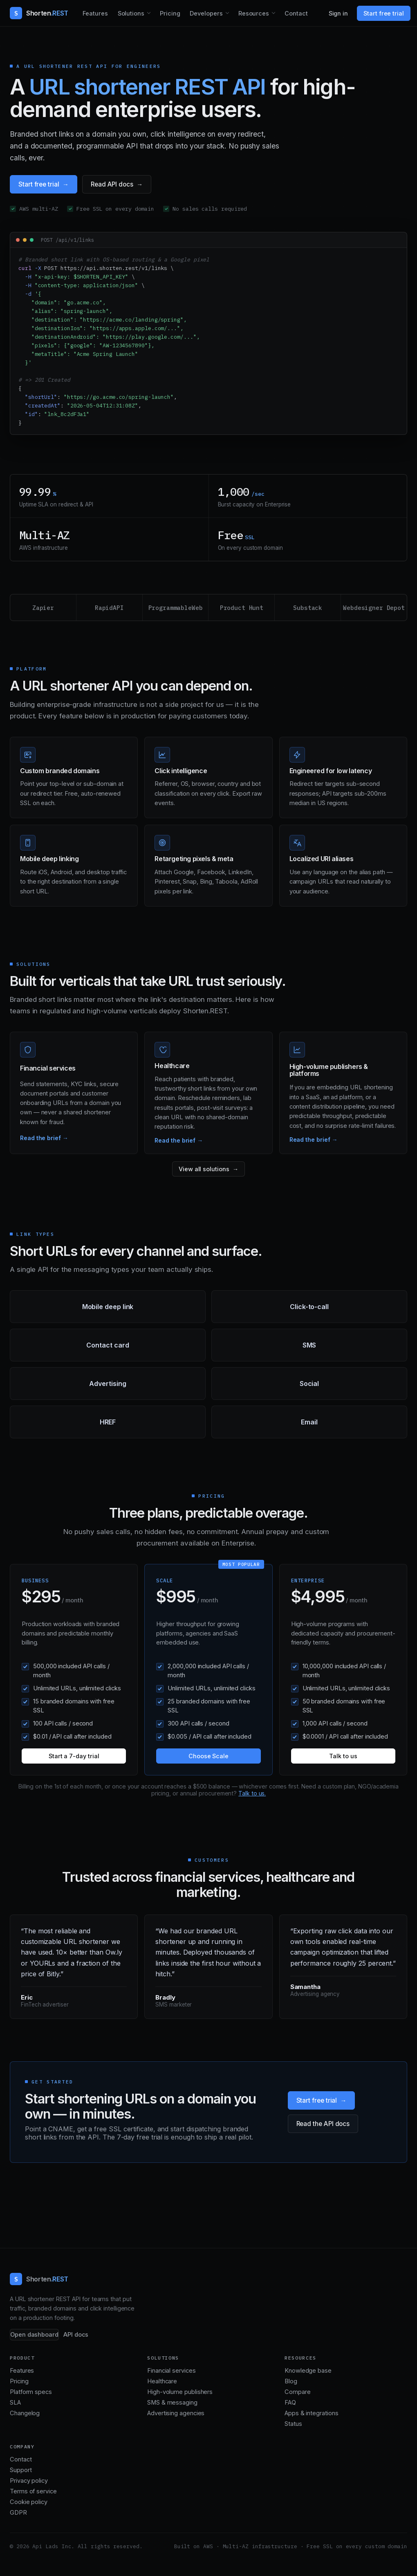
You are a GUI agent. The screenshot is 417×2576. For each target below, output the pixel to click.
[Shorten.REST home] (39, 13)
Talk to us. (252, 1793)
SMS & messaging (172, 2402)
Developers (206, 13)
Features (95, 13)
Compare (297, 2392)
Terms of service (33, 2491)
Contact (296, 13)
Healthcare (162, 2381)
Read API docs (112, 184)
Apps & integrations (311, 2413)
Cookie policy (28, 2502)
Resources (253, 13)
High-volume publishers (180, 2392)
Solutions (131, 13)
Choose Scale (208, 1756)
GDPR (18, 2512)
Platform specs (31, 2392)
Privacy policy (29, 2480)
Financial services (171, 2370)
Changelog (25, 2413)
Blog (291, 2381)
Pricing (170, 13)
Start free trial (383, 13)
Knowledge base (308, 2370)
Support (20, 2470)
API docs (75, 2334)
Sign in (338, 13)
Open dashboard (34, 2334)
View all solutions (204, 1168)
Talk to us (343, 1756)
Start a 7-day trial (74, 1756)
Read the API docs (323, 2124)
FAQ (290, 2402)
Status (293, 2424)
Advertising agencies (175, 2413)
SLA (15, 2402)
